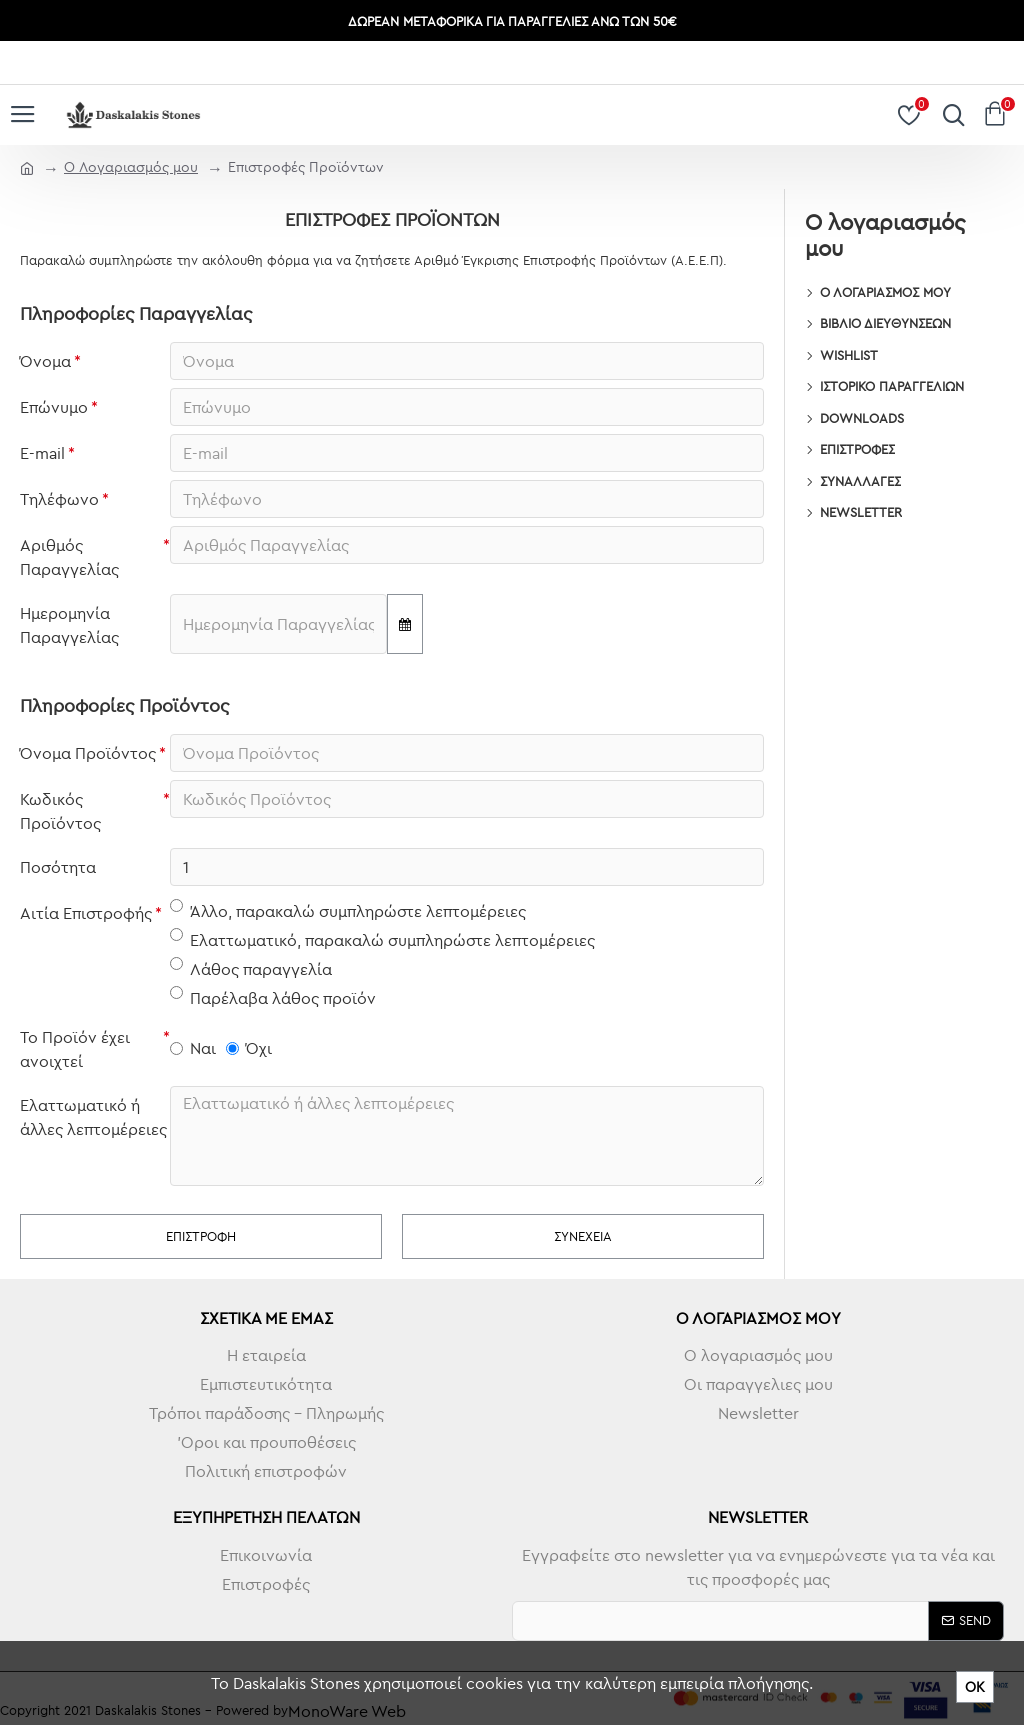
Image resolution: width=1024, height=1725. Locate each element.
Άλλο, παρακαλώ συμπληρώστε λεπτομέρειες (348, 910)
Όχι (249, 1048)
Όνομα (45, 361)
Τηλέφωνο (59, 499)
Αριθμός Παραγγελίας (69, 557)
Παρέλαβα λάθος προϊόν (273, 997)
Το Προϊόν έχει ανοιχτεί (75, 1049)
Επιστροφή (201, 1236)
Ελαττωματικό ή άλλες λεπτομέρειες (93, 1117)
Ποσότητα (58, 867)
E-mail (42, 453)
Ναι (193, 1048)
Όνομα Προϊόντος (88, 753)
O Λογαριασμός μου (131, 167)
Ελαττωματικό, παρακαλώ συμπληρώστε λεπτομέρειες (382, 939)
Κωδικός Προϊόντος (60, 811)
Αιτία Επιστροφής (86, 913)
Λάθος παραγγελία (251, 968)
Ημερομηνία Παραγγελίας (69, 625)
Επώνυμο (54, 407)
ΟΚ (975, 1687)
